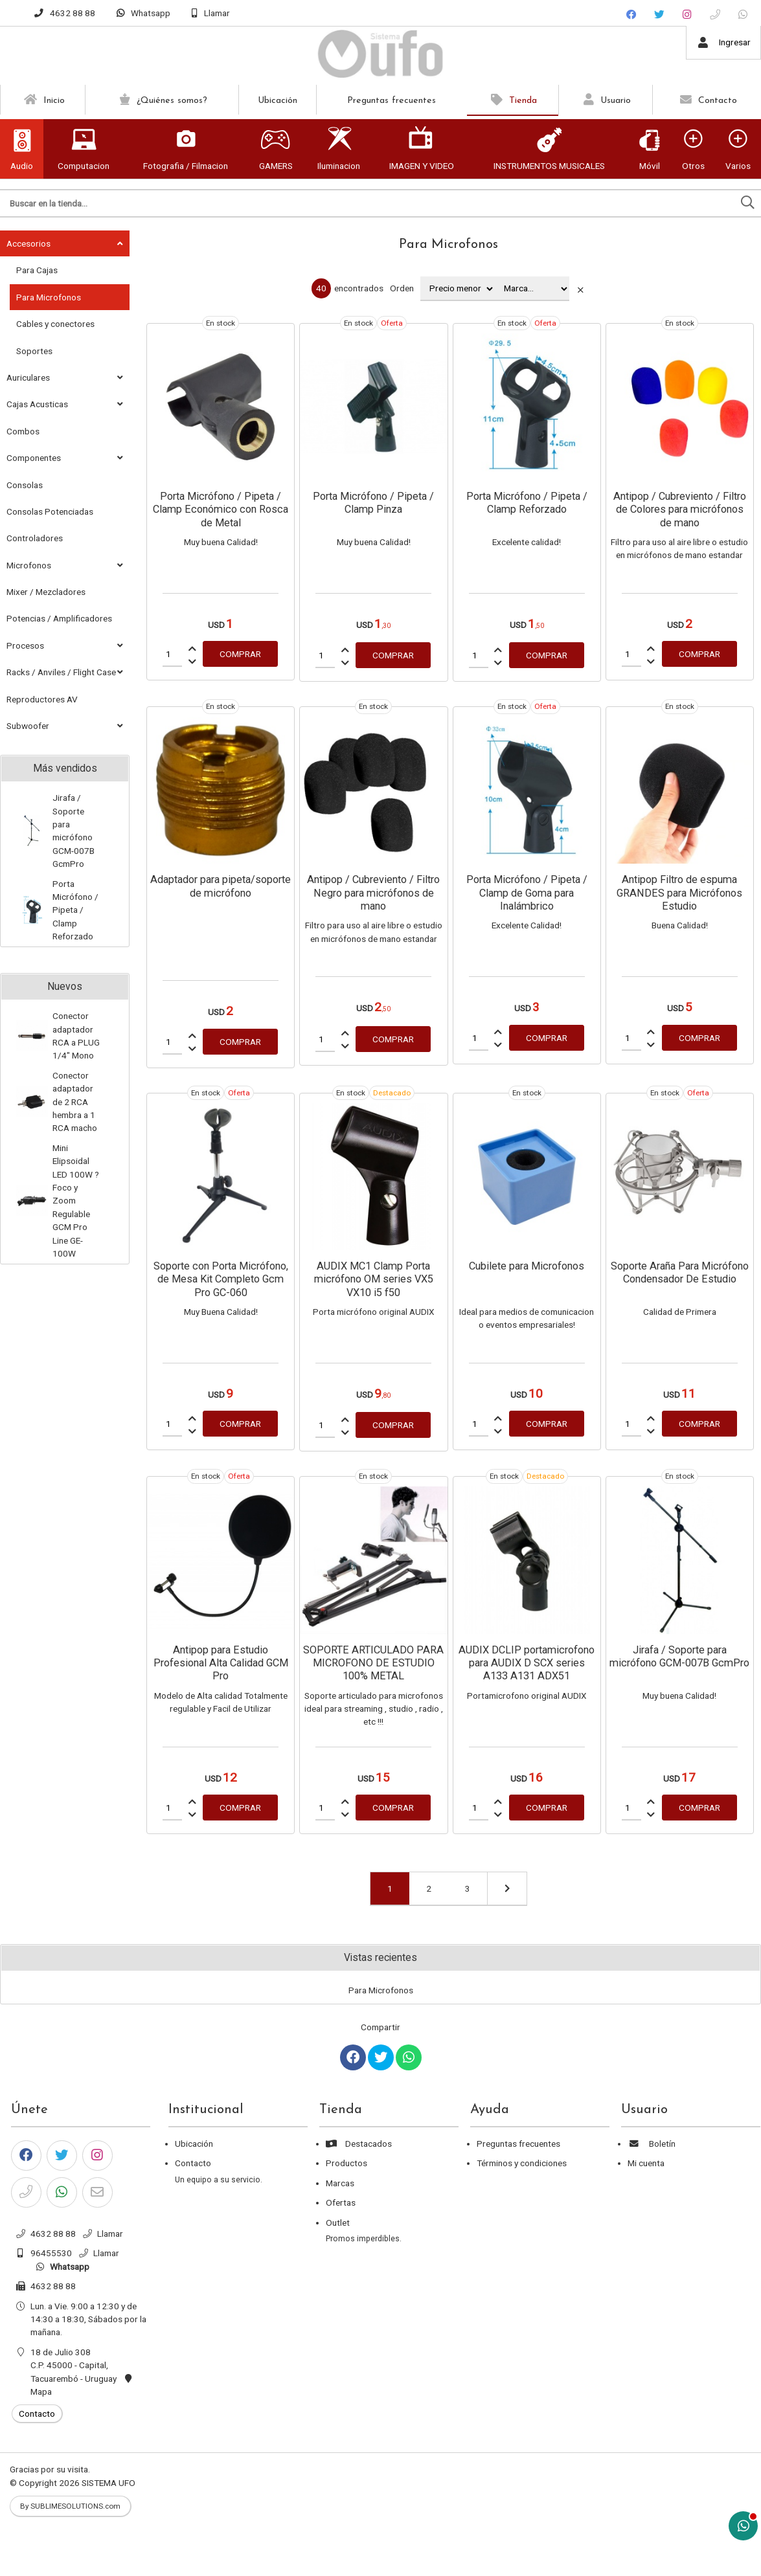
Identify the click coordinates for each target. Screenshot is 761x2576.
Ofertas (341, 2202)
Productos (346, 2163)
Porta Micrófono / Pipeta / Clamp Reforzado (75, 910)
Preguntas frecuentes (391, 101)
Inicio (43, 100)
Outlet (338, 2222)
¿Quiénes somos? (162, 100)
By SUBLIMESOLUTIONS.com (70, 2506)
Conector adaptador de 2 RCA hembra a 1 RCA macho (74, 1102)
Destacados (359, 2143)
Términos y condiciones (522, 2163)
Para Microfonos (448, 244)
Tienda (512, 100)
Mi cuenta (646, 2163)
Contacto (707, 100)
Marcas (340, 2183)
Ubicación (277, 101)
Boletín (652, 2143)
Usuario (605, 100)
